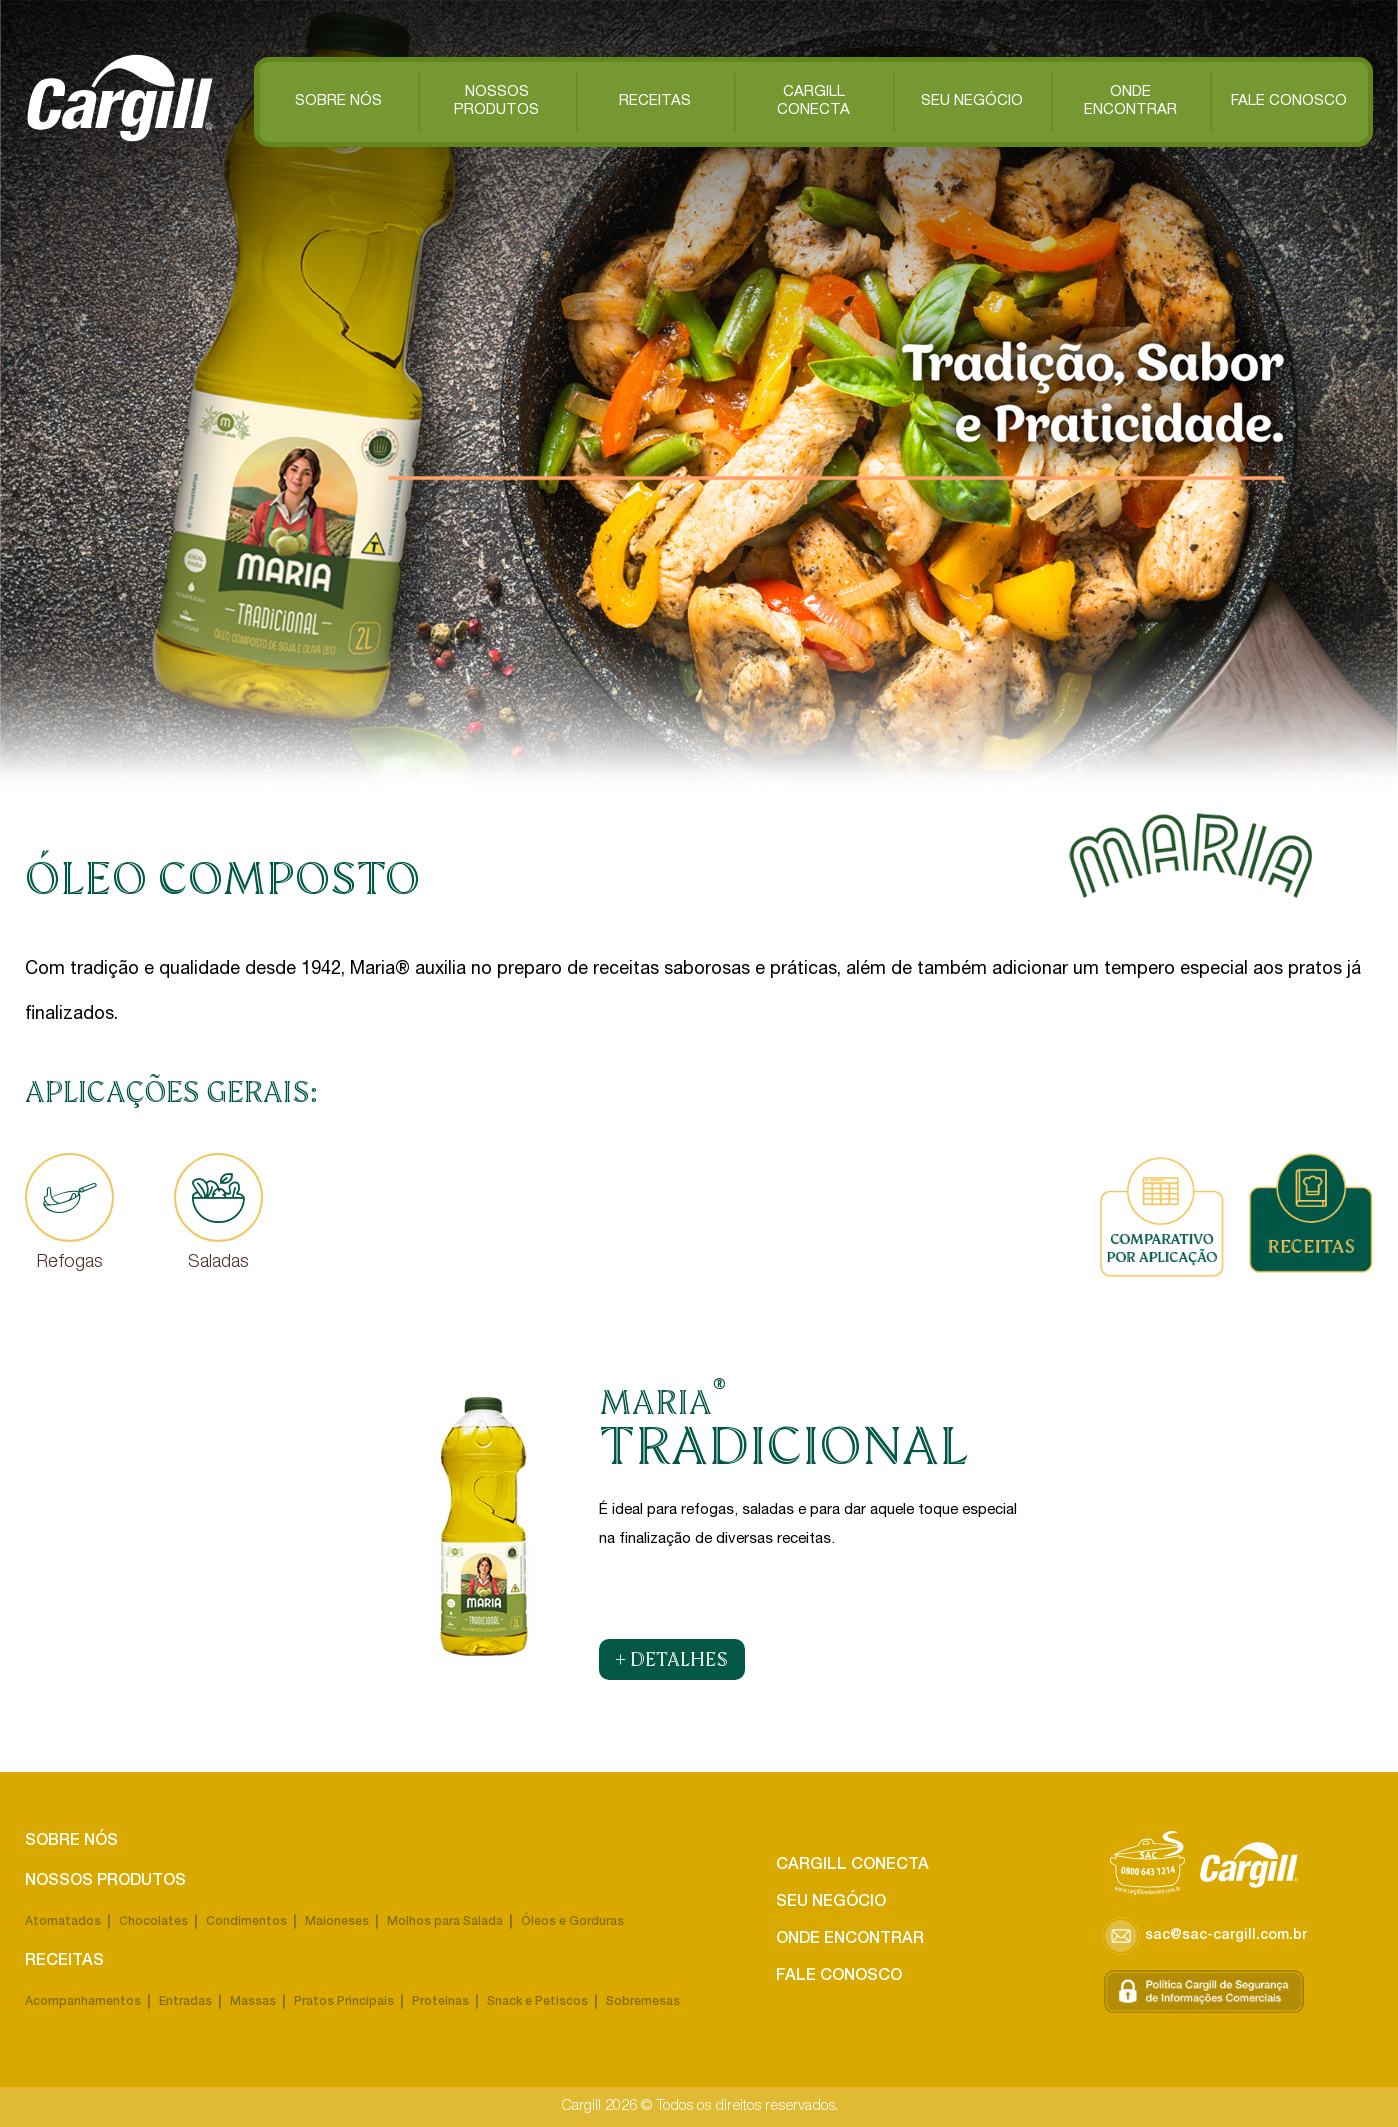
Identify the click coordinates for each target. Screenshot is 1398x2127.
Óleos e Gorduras (572, 1922)
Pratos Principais (344, 2002)
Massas (253, 2002)
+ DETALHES (671, 1659)
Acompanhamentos (83, 2002)
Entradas (185, 2002)
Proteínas (440, 2002)
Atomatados (63, 1922)
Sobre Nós (338, 101)
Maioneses (337, 1922)
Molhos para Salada (445, 1922)
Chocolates (153, 1922)
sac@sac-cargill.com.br (1204, 1936)
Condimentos (246, 1922)
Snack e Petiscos (537, 2002)
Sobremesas (643, 2002)
